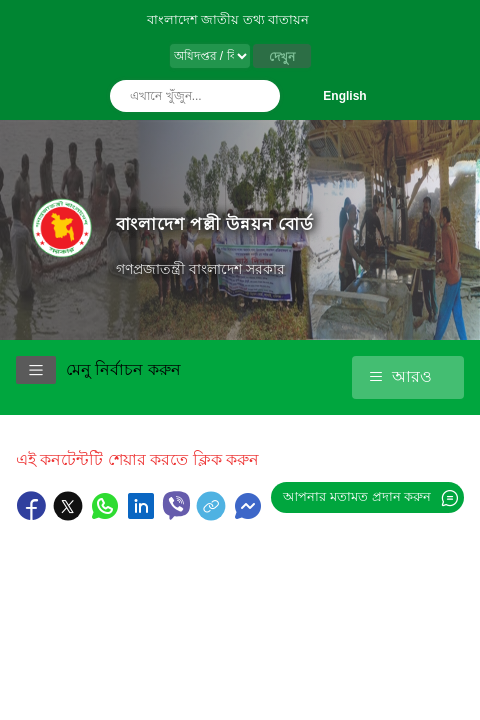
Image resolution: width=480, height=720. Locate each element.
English (344, 96)
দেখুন (282, 57)
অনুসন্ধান (260, 96)
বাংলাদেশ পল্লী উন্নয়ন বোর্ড (215, 224)
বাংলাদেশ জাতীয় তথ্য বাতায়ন (228, 19)
